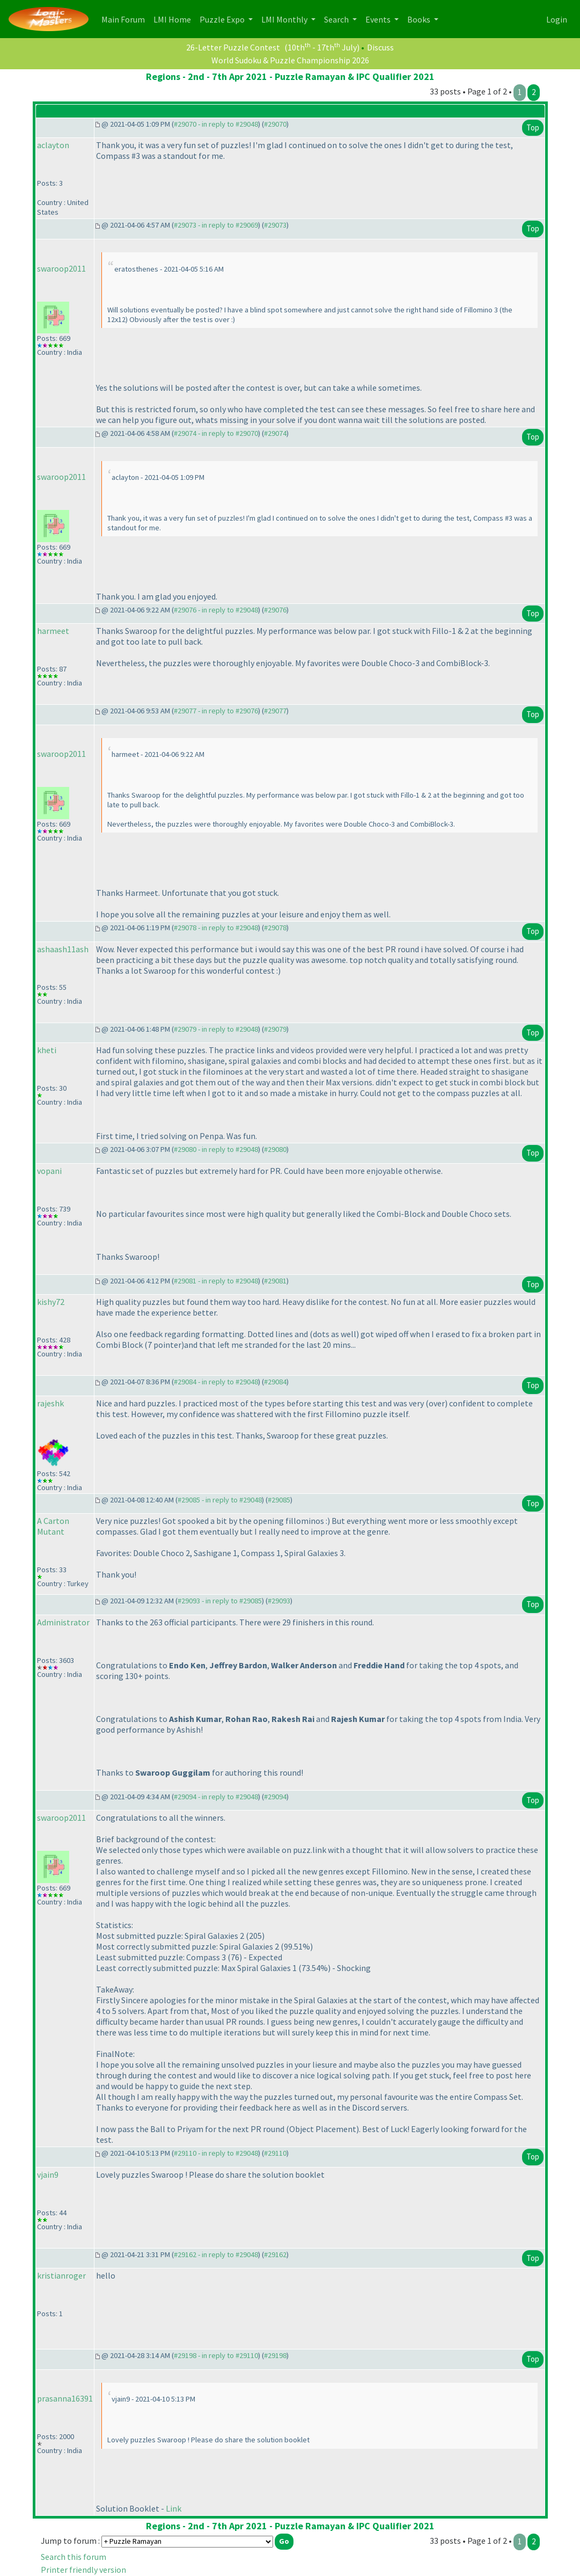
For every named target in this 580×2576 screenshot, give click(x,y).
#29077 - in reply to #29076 (216, 711)
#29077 (275, 711)
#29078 (275, 927)
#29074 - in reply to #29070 (216, 433)
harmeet (53, 630)
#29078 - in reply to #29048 (216, 927)
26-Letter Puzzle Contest (233, 47)
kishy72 (50, 1301)
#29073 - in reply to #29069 (216, 225)
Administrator (63, 1622)
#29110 (275, 2153)
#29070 (275, 124)
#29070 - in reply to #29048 (216, 124)
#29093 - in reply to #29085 (220, 1601)
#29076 (275, 610)
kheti (46, 1050)
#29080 (275, 1149)
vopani (49, 1170)
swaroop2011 (61, 268)
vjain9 (47, 2174)
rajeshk (50, 1403)
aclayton (53, 145)
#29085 (279, 1500)
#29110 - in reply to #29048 (216, 2153)
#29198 (275, 2355)
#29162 (275, 2254)
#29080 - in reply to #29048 (216, 1149)
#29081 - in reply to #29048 (216, 1281)
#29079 (275, 1029)
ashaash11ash (63, 949)
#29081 (275, 1281)
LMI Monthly (285, 19)
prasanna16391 (65, 2398)
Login (556, 19)
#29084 (275, 1381)
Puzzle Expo (223, 19)
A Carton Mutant (53, 1526)
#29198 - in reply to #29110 (216, 2355)
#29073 (275, 225)
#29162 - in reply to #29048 (216, 2254)
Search (337, 19)
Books (419, 19)
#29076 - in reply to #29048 (216, 610)
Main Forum (125, 18)
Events (378, 19)
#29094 (275, 1796)
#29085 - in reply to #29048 (220, 1500)
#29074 (275, 433)
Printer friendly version (83, 2569)
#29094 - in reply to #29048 (216, 1796)
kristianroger (61, 2275)
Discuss (380, 47)
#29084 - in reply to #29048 (216, 1381)
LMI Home (174, 18)
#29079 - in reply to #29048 (216, 1029)
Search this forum (73, 2556)
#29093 (279, 1601)
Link (173, 2508)
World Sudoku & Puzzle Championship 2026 (290, 60)
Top (532, 127)
